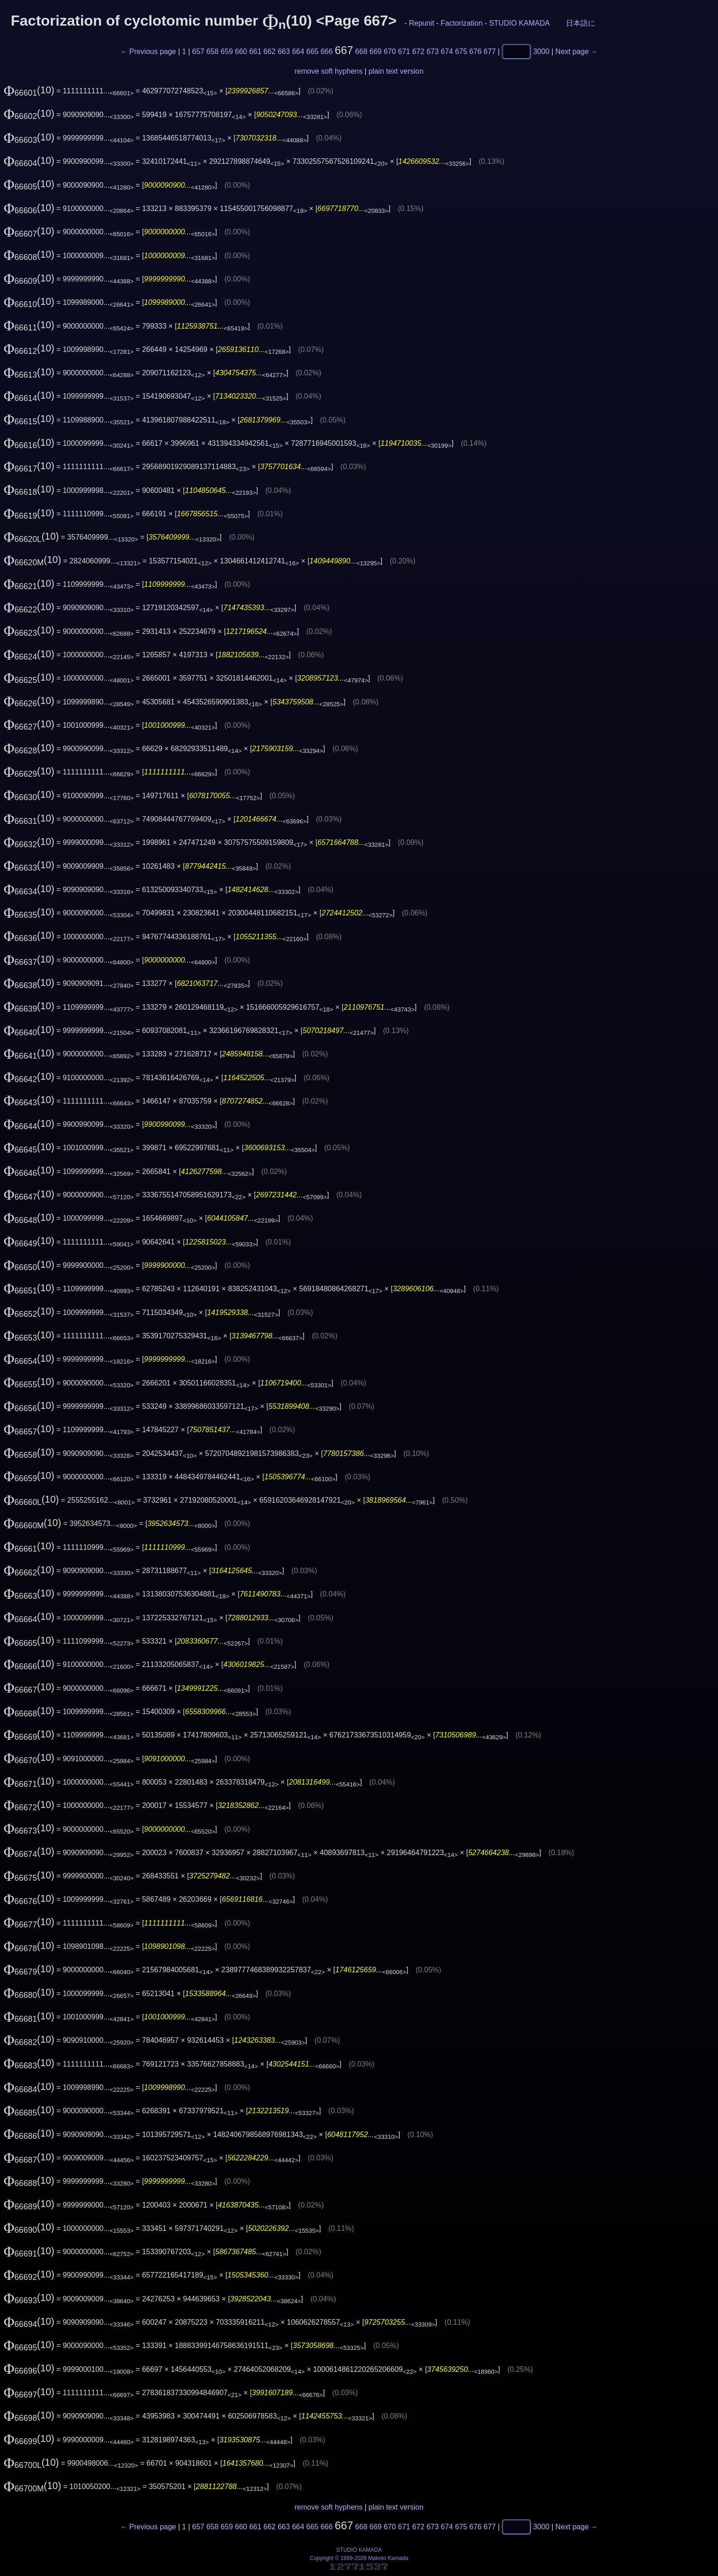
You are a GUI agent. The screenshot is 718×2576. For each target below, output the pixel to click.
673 (432, 51)
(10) (29, 90)
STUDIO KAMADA (519, 23)
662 (269, 51)
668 (361, 51)
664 (298, 51)
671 (404, 51)
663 (283, 51)
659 (227, 51)
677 (490, 51)
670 (390, 51)
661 (255, 51)
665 (312, 51)
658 (213, 51)
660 (241, 51)
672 (418, 51)
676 (475, 51)
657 (198, 51)
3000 (541, 51)
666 (327, 51)
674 (447, 51)
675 (461, 51)
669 (376, 51)
